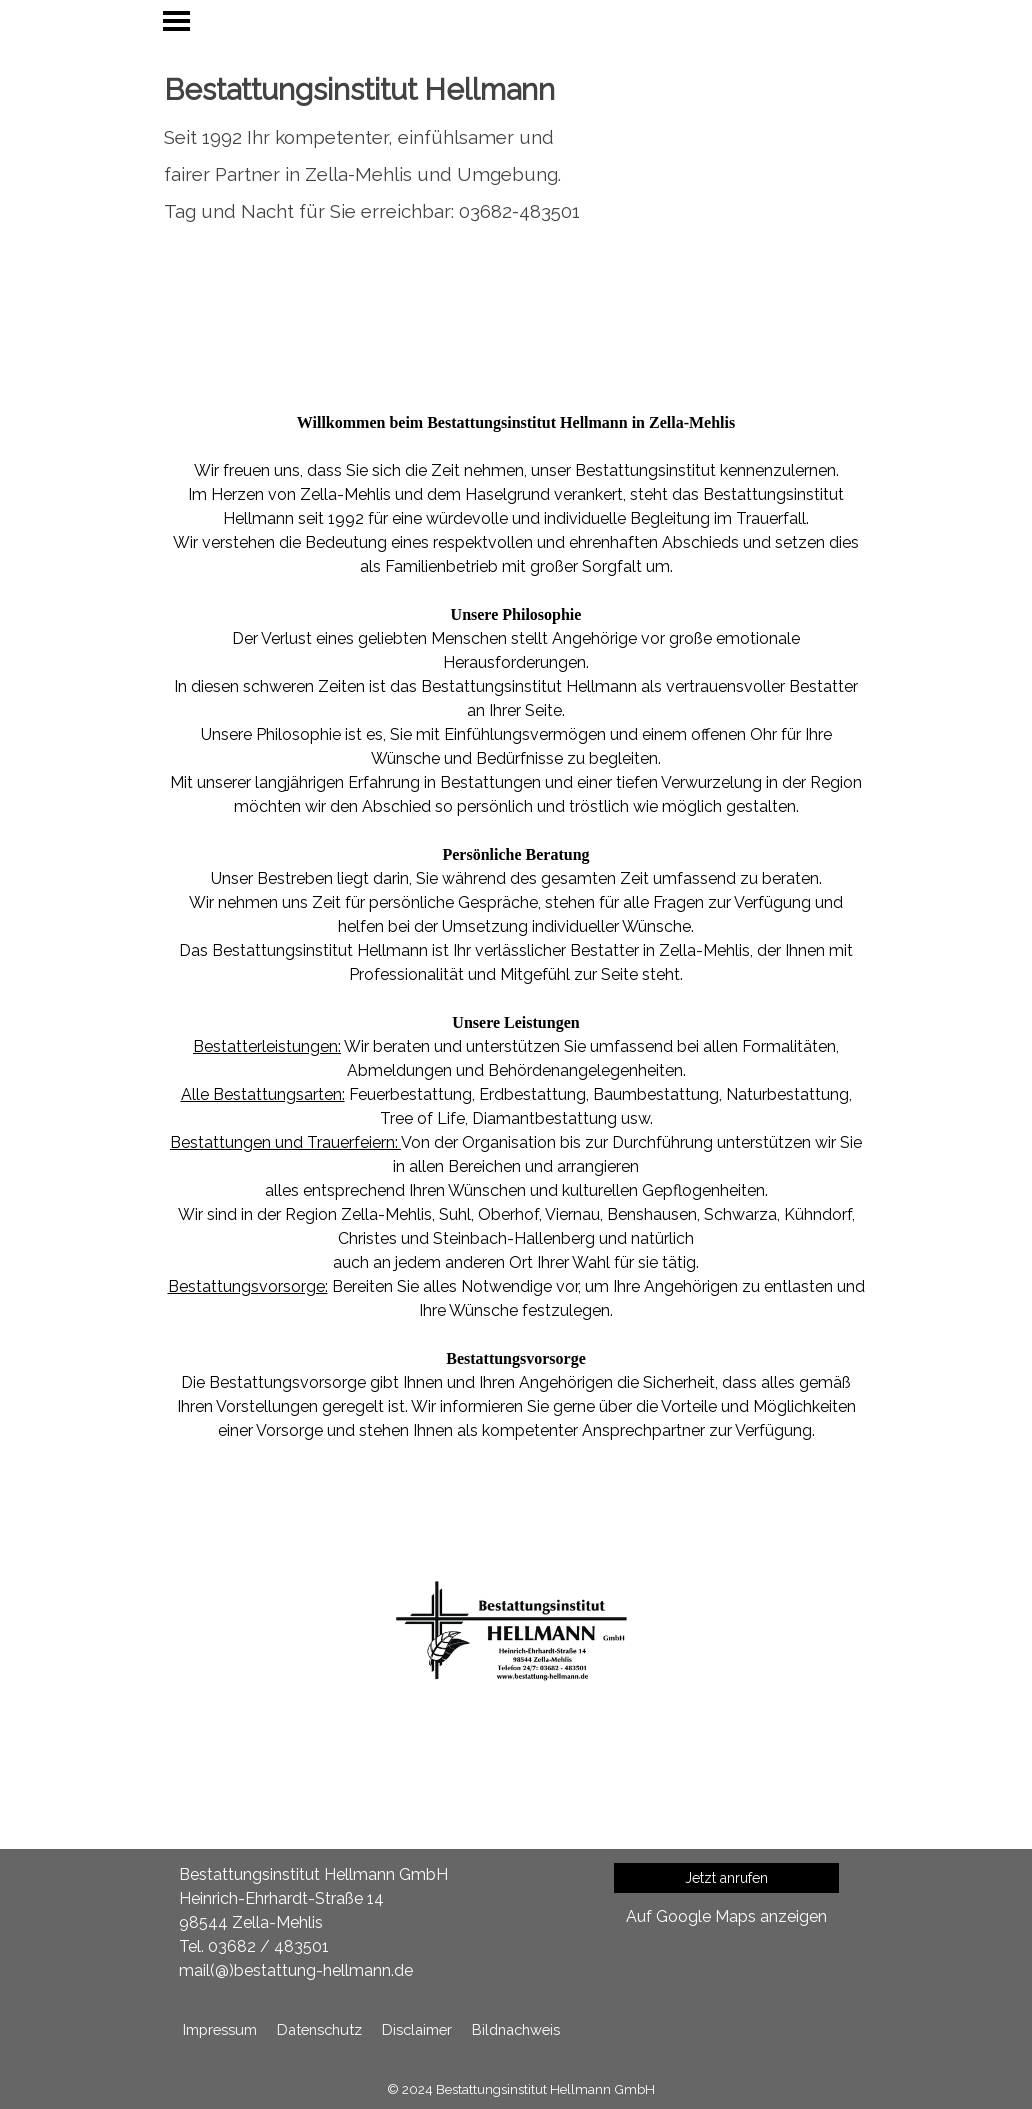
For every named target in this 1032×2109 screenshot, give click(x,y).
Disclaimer (417, 2029)
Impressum (220, 2029)
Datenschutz (319, 2029)
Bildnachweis (516, 2029)
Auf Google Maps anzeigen (726, 1916)
